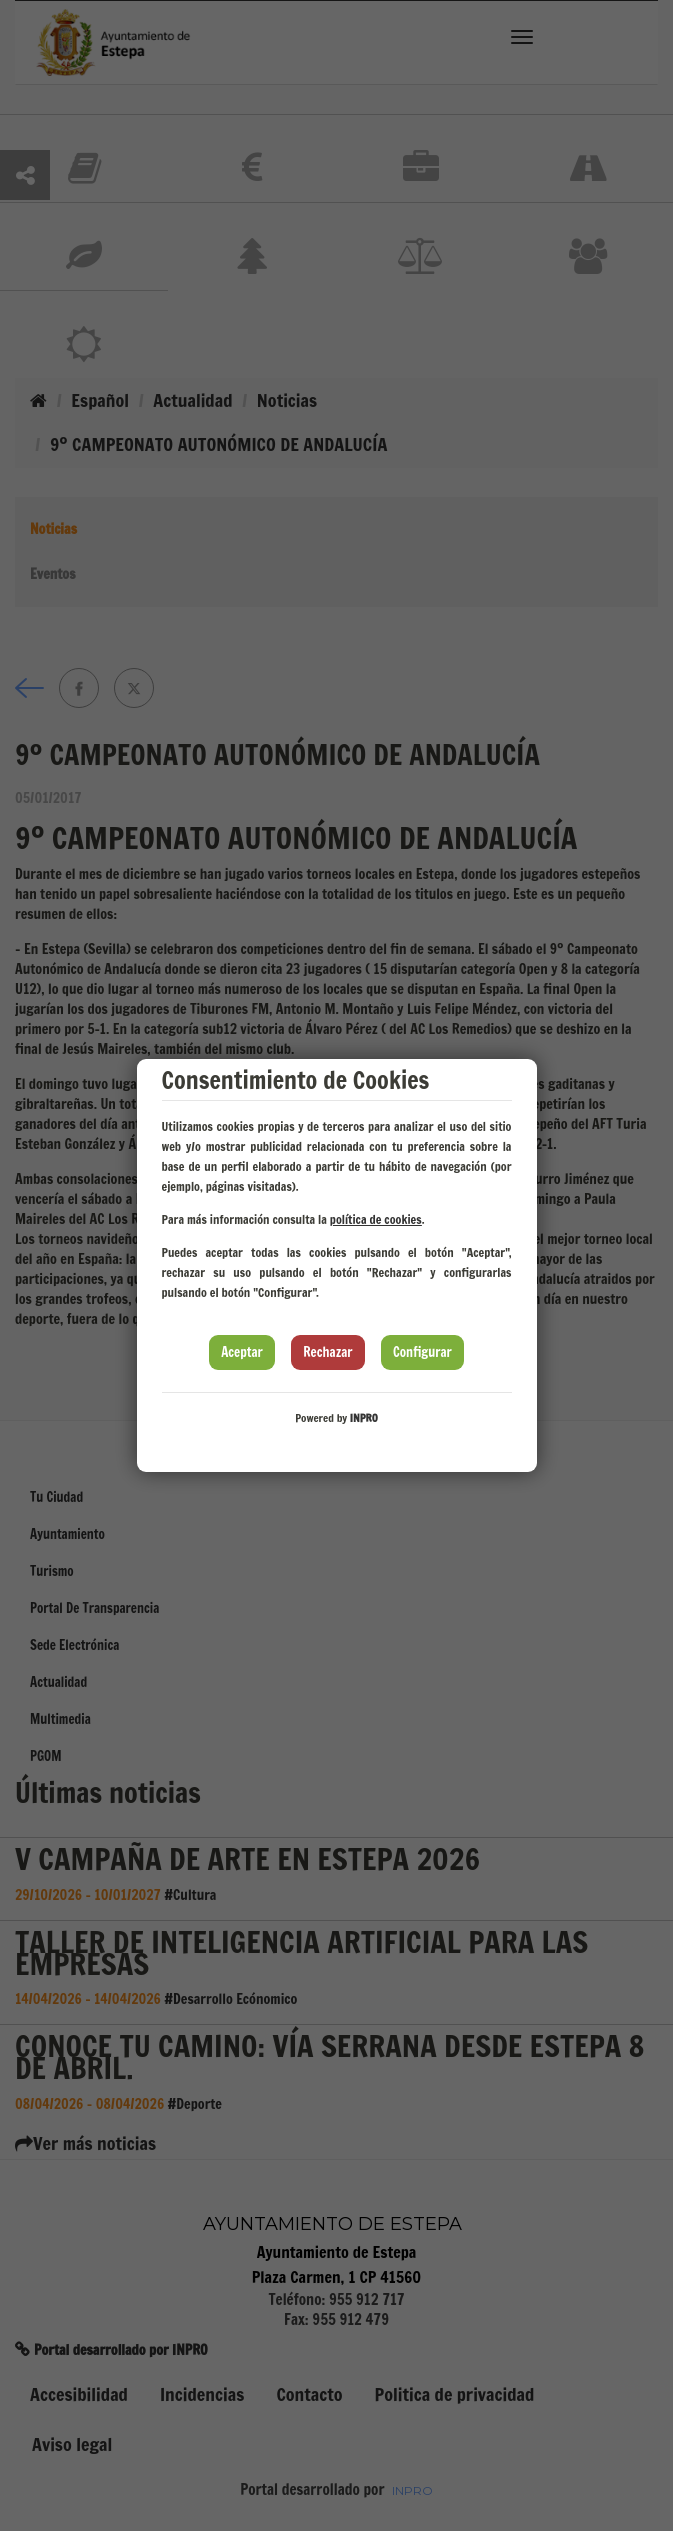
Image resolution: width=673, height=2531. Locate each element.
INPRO (364, 1418)
